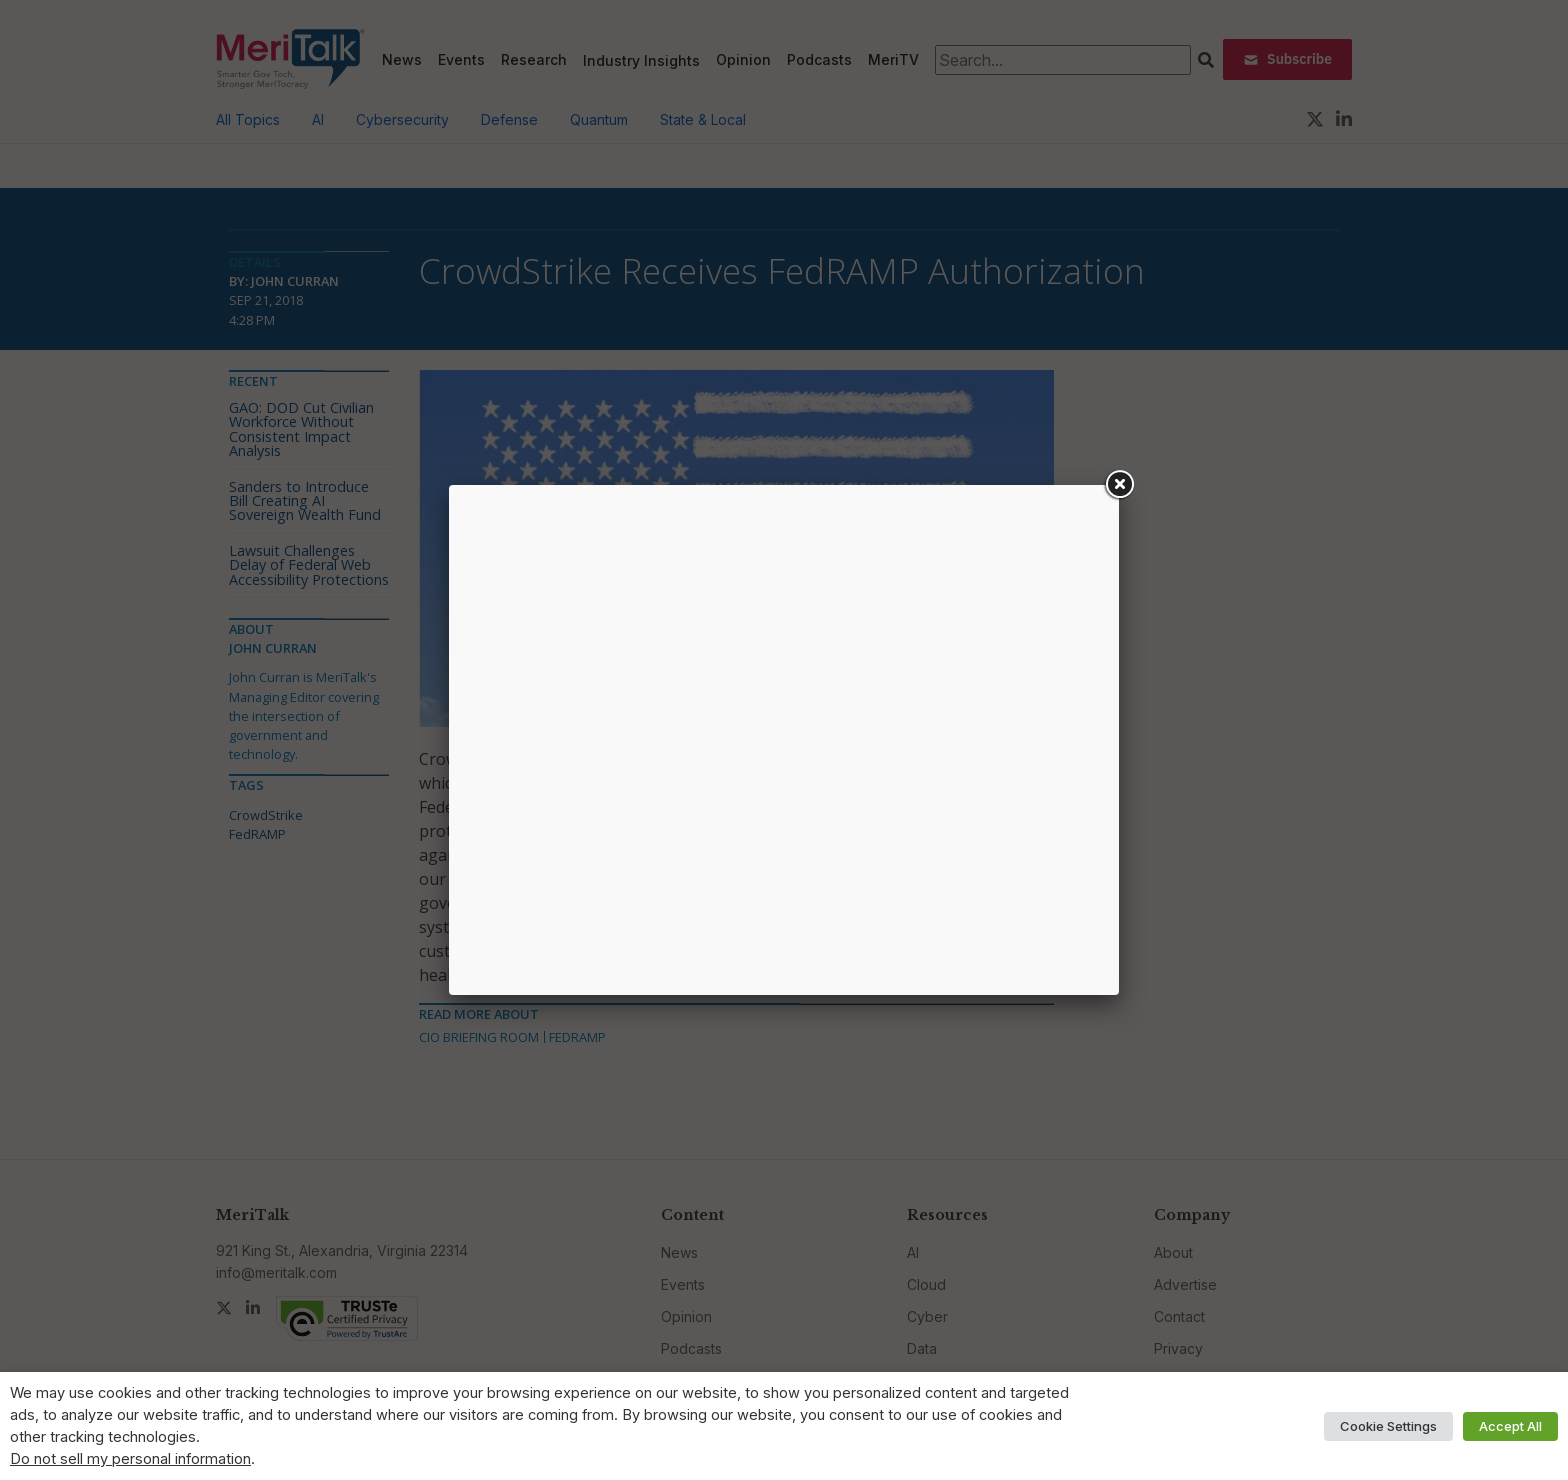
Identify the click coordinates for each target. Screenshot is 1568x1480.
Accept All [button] (1510, 1426)
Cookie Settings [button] (1388, 1426)
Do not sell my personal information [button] (130, 1459)
